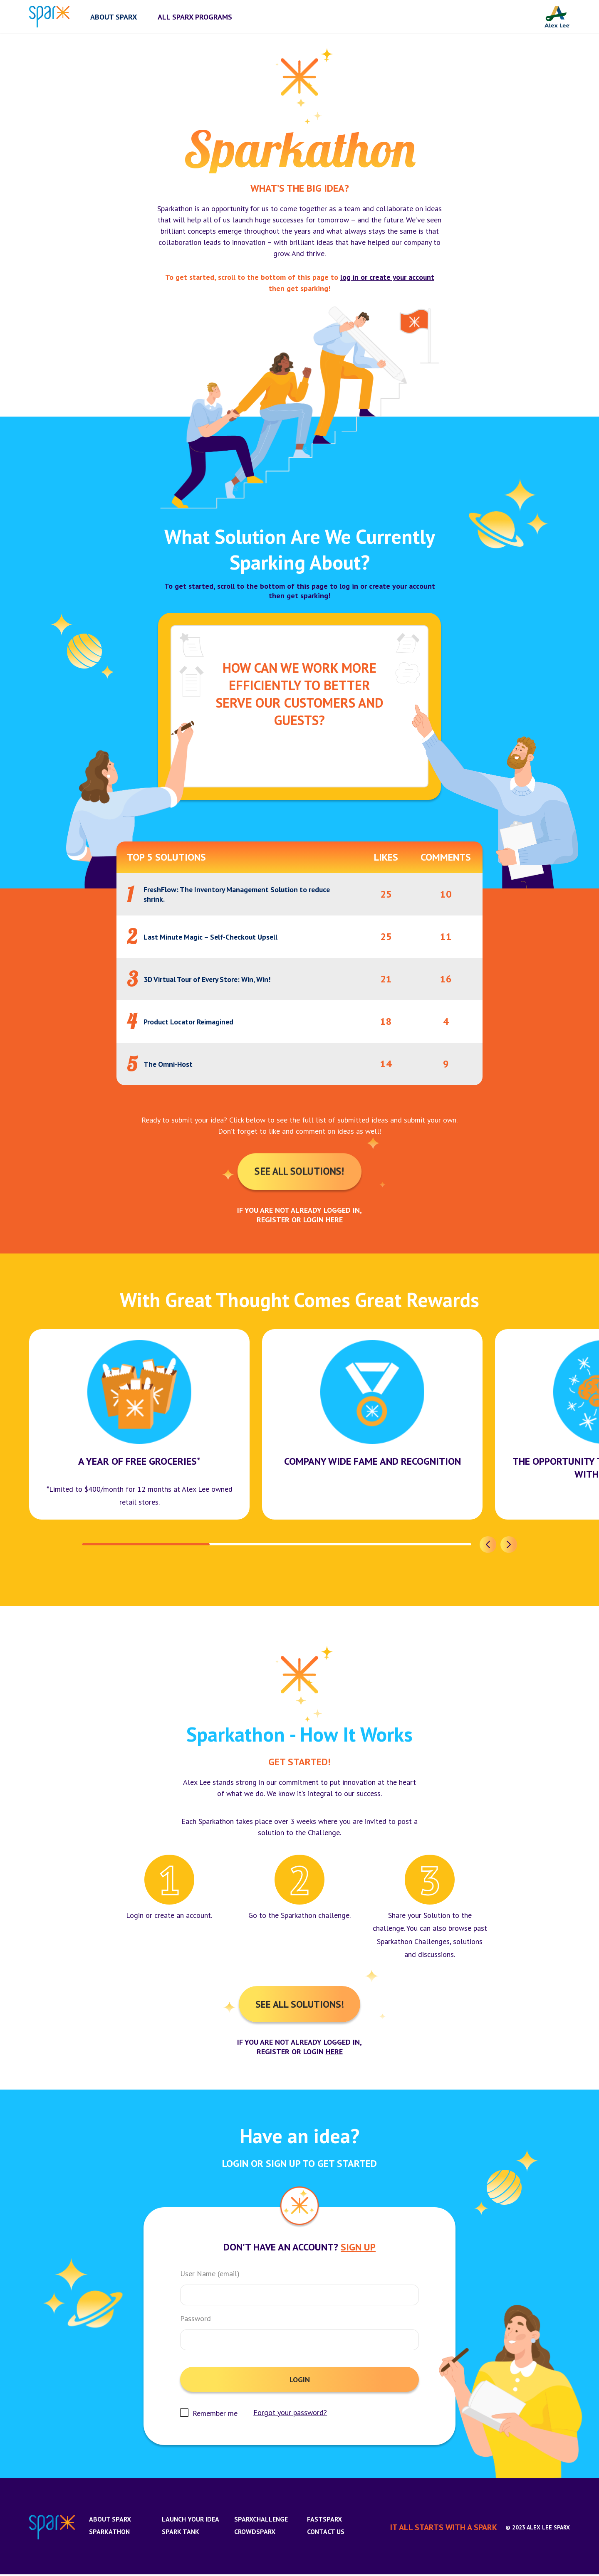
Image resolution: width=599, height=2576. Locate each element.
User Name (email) (210, 2275)
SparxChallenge (261, 2521)
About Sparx (110, 2521)
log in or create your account (387, 277)
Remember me (215, 2415)
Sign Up (358, 2248)
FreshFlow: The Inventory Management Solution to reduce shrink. (240, 894)
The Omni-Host (169, 1064)
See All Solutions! (299, 1172)
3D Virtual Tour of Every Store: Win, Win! (211, 979)
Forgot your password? (291, 2414)
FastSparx (324, 2521)
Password (195, 2320)
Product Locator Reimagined (190, 1021)
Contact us (326, 2533)
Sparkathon (109, 2533)
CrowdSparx (254, 2533)
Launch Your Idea (191, 2521)
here (334, 1220)
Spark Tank (181, 2533)
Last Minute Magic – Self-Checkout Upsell (214, 937)
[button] (488, 1545)
